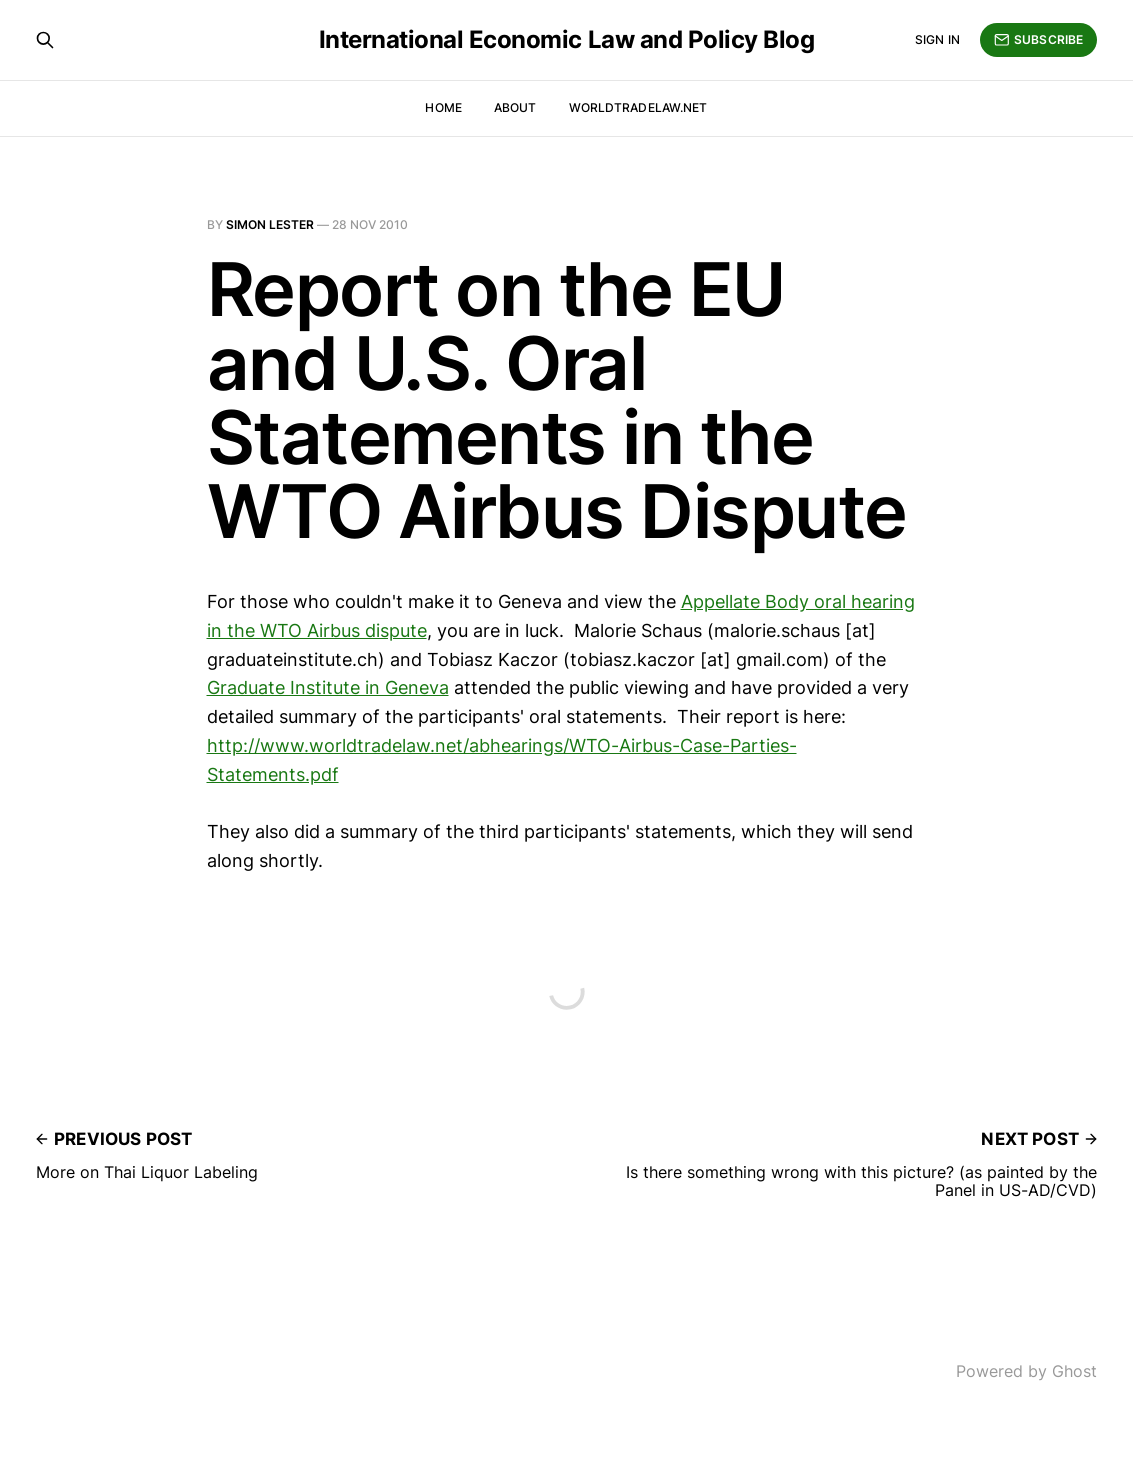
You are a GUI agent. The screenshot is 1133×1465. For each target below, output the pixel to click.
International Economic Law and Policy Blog (567, 40)
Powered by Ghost (1026, 1371)
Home (443, 107)
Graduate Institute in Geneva (328, 687)
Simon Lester (270, 224)
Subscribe (1038, 40)
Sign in (937, 39)
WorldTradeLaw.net (638, 107)
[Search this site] (45, 40)
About (515, 107)
